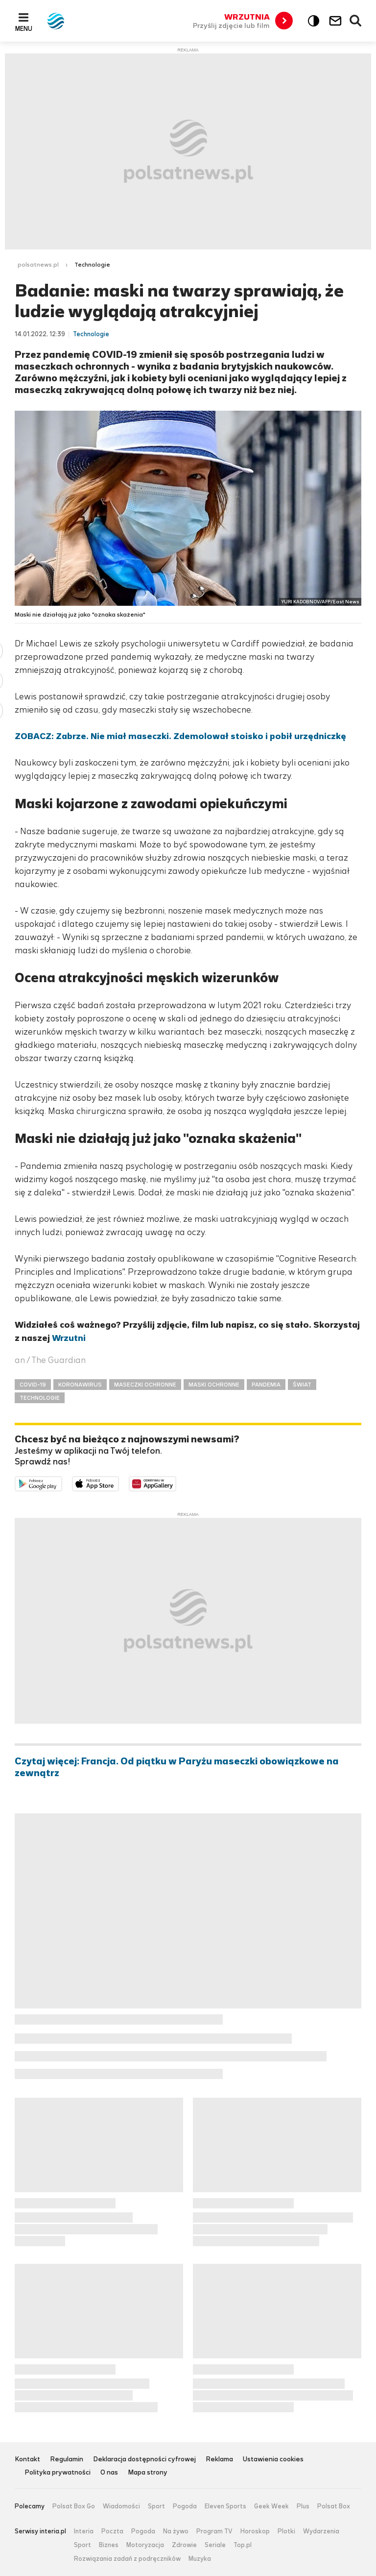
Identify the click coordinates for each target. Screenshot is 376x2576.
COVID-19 (33, 1384)
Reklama (219, 2459)
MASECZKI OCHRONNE (145, 1384)
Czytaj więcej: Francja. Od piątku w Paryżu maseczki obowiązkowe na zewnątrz (177, 1767)
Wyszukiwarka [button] (356, 21)
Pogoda (185, 2506)
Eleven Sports (225, 2506)
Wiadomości (121, 2506)
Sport (156, 2506)
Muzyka (199, 2559)
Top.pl (243, 2545)
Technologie (92, 265)
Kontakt (27, 2459)
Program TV (214, 2531)
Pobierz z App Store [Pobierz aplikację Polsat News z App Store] (118, 1483)
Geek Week (271, 2506)
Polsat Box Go (73, 2506)
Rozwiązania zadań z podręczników (127, 2559)
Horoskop (255, 2531)
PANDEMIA (266, 1384)
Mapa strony (147, 2473)
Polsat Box (333, 2506)
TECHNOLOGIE (40, 1398)
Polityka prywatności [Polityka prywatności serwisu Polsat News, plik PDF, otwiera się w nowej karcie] (57, 2473)
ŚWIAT (302, 1384)
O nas (109, 2473)
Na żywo (175, 2531)
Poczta (112, 2531)
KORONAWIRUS (80, 1384)
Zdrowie (184, 2545)
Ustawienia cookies (273, 2459)
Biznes (108, 2545)
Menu (23, 28)
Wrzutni (69, 1338)
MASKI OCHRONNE (213, 1384)
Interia (84, 2531)
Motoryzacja (145, 2545)
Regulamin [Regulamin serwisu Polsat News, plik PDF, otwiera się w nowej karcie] (66, 2459)
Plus (303, 2506)
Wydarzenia (321, 2531)
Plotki (286, 2531)
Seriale (215, 2545)
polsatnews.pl (38, 265)
